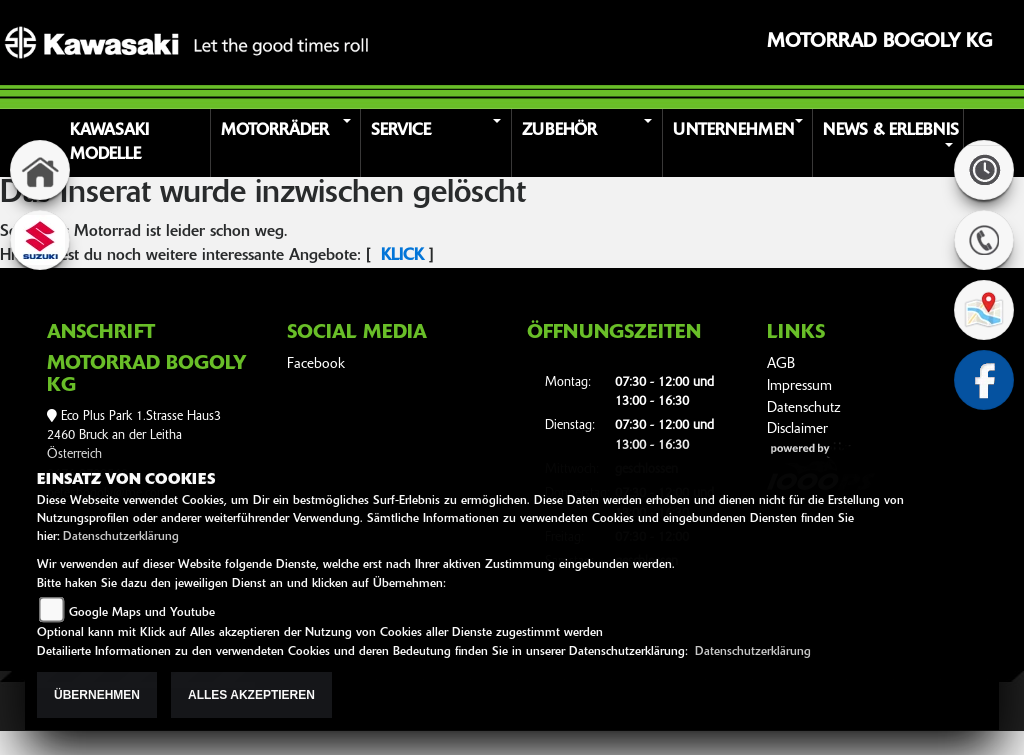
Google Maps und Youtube (142, 613)
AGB (781, 364)
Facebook (316, 364)
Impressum (799, 386)
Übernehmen (97, 695)
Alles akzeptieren (251, 695)
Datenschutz (804, 408)
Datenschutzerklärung (121, 537)
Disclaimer (797, 429)
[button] (289, 143)
